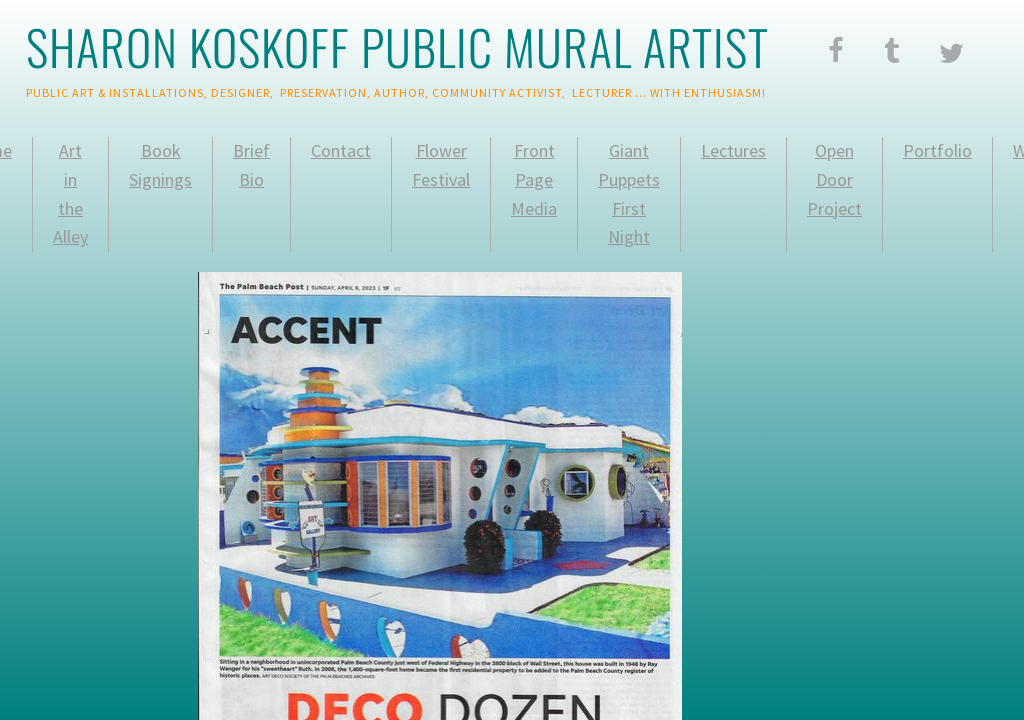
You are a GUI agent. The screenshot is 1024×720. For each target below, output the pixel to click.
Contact (341, 150)
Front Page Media (534, 179)
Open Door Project (834, 179)
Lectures (733, 150)
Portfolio (937, 150)
